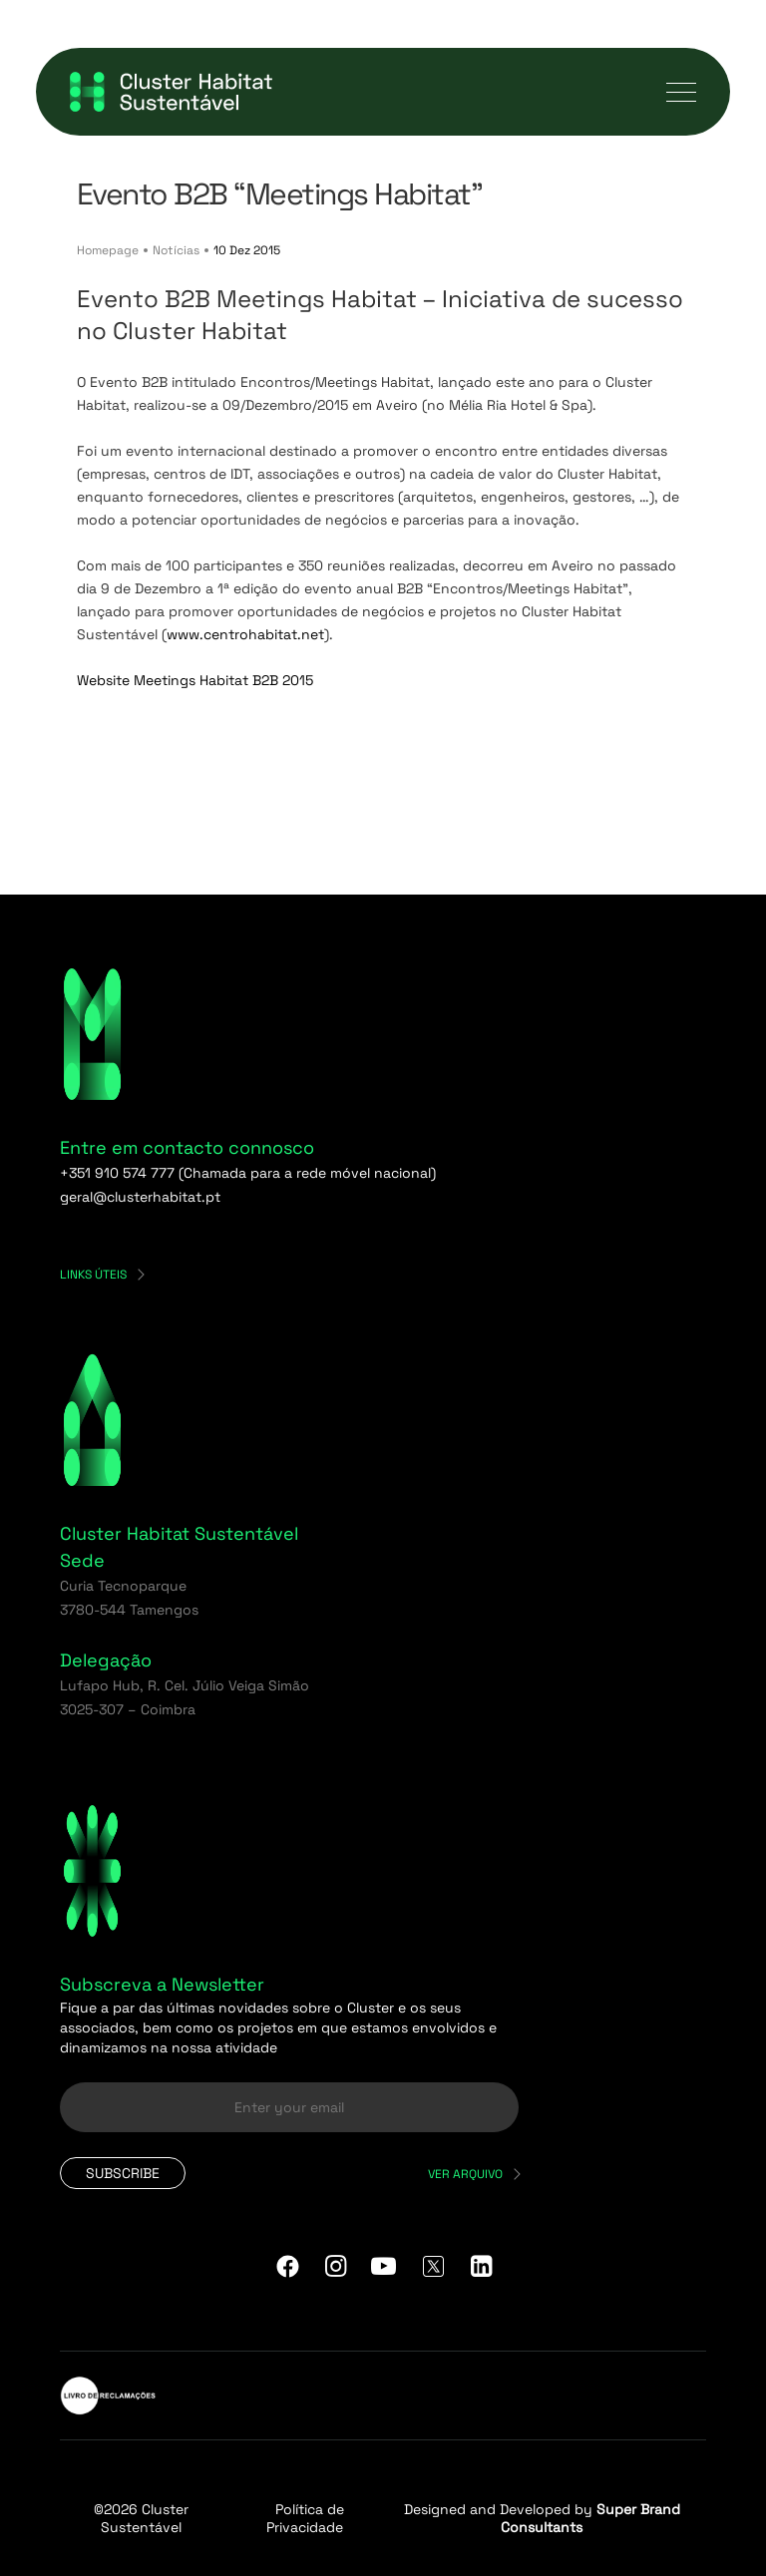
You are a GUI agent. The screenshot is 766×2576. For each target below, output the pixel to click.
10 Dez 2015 (246, 250)
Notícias (176, 250)
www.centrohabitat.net (245, 634)
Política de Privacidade (305, 2518)
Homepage (108, 250)
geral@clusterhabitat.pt (140, 1197)
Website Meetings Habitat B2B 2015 (195, 680)
